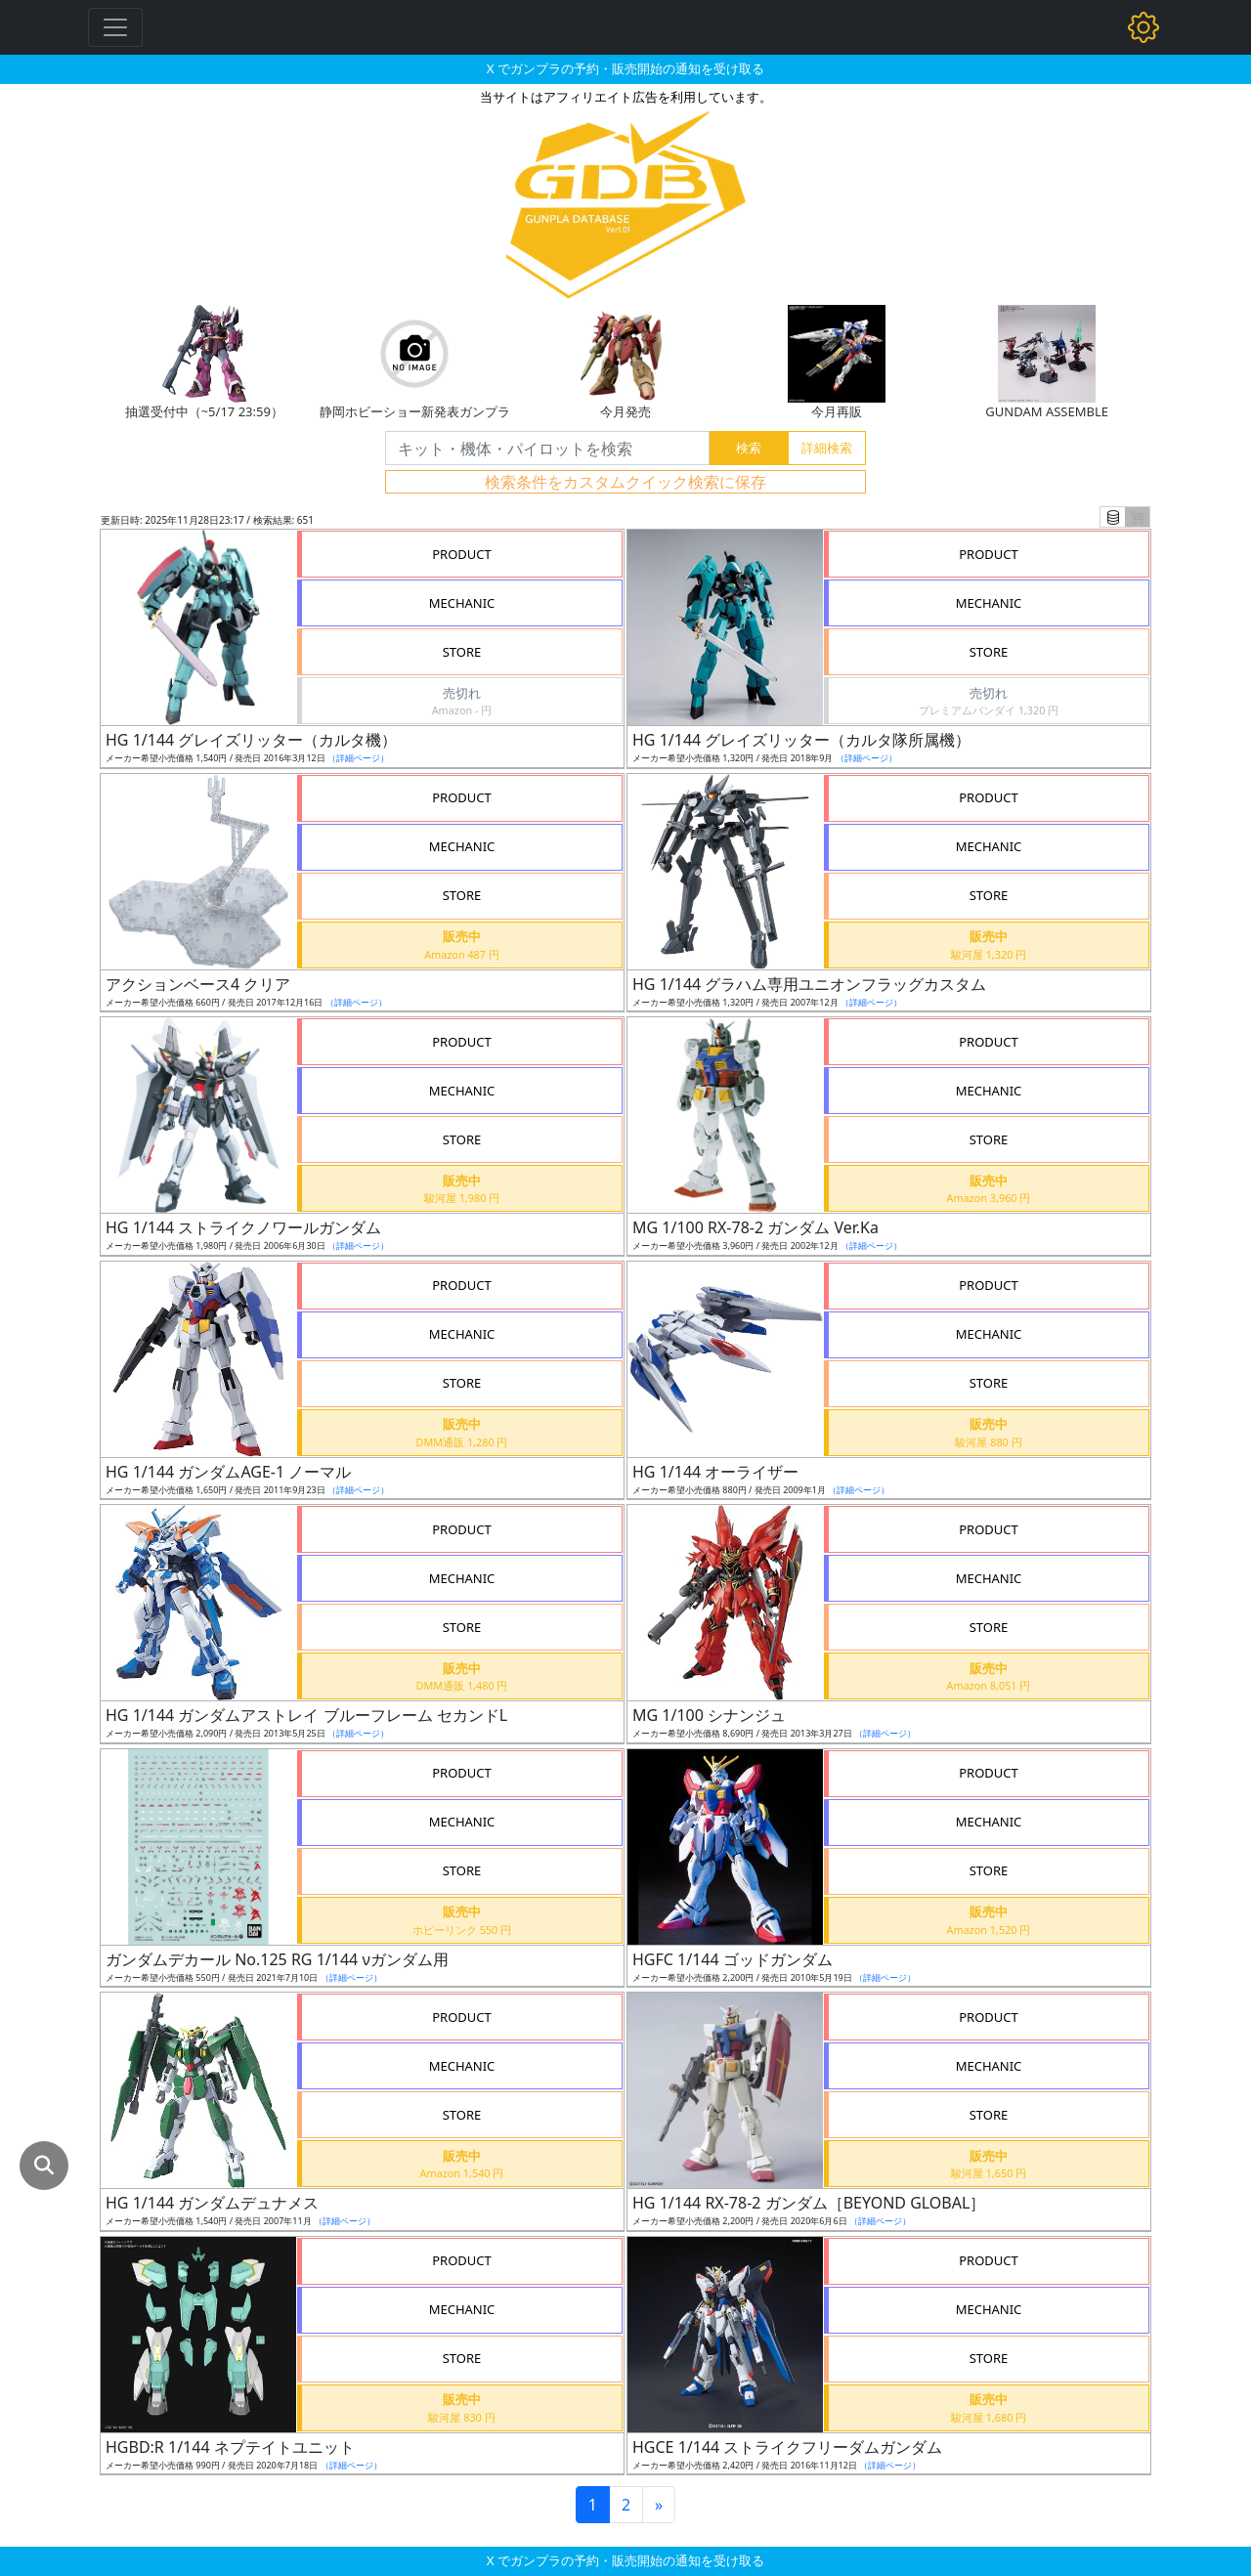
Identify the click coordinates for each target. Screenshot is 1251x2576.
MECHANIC (462, 603)
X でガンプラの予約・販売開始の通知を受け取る (625, 68)
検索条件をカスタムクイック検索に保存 (625, 482)
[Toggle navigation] (115, 27)
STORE (462, 652)
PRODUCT (462, 554)
